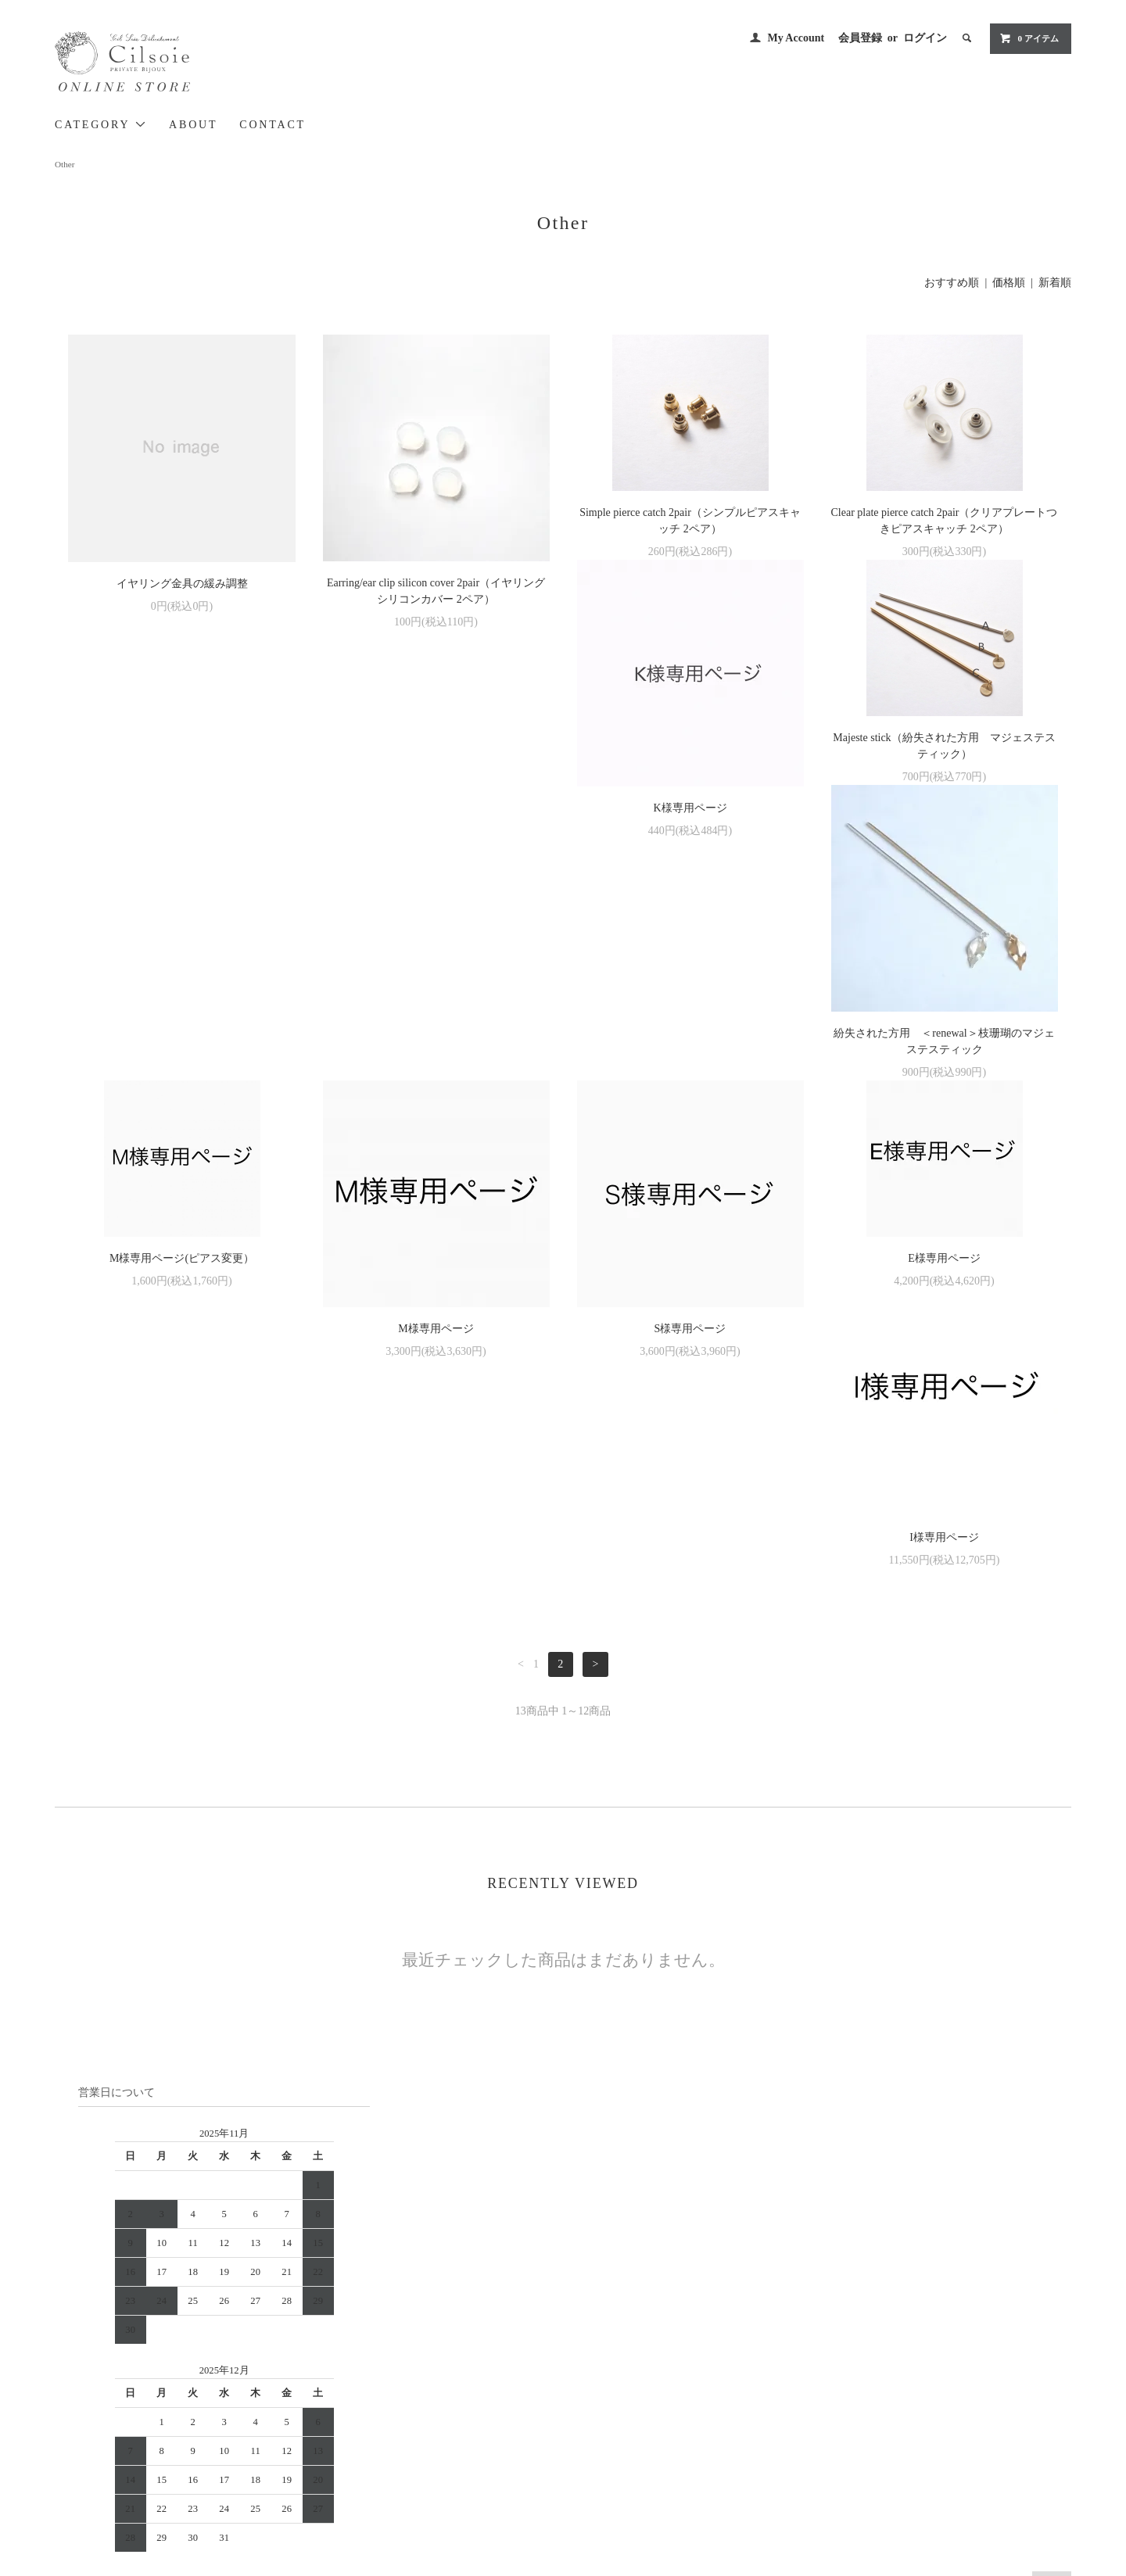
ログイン (925, 38)
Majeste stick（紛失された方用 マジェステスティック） (436, 816)
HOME (592, 2342)
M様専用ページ (181, 1174)
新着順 (1054, 282)
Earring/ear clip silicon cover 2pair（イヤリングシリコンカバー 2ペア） (436, 591)
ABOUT (193, 125)
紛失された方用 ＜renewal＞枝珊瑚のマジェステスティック (689, 886)
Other (64, 164)
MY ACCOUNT (774, 2342)
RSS (749, 2407)
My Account (795, 38)
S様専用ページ (436, 1174)
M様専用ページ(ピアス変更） (944, 808)
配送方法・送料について (630, 2385)
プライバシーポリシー (625, 2429)
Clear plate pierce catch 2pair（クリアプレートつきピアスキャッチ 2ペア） (943, 521)
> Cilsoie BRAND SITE (264, 2386)
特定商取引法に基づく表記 (634, 2407)
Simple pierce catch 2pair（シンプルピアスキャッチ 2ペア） (690, 521)
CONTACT (272, 125)
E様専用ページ (690, 1103)
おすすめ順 (951, 282)
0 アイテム (1029, 38)
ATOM (782, 2407)
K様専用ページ (181, 878)
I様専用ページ (944, 1174)
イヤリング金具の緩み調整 (182, 583)
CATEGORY (101, 124)
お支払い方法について (625, 2363)
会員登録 (860, 38)
